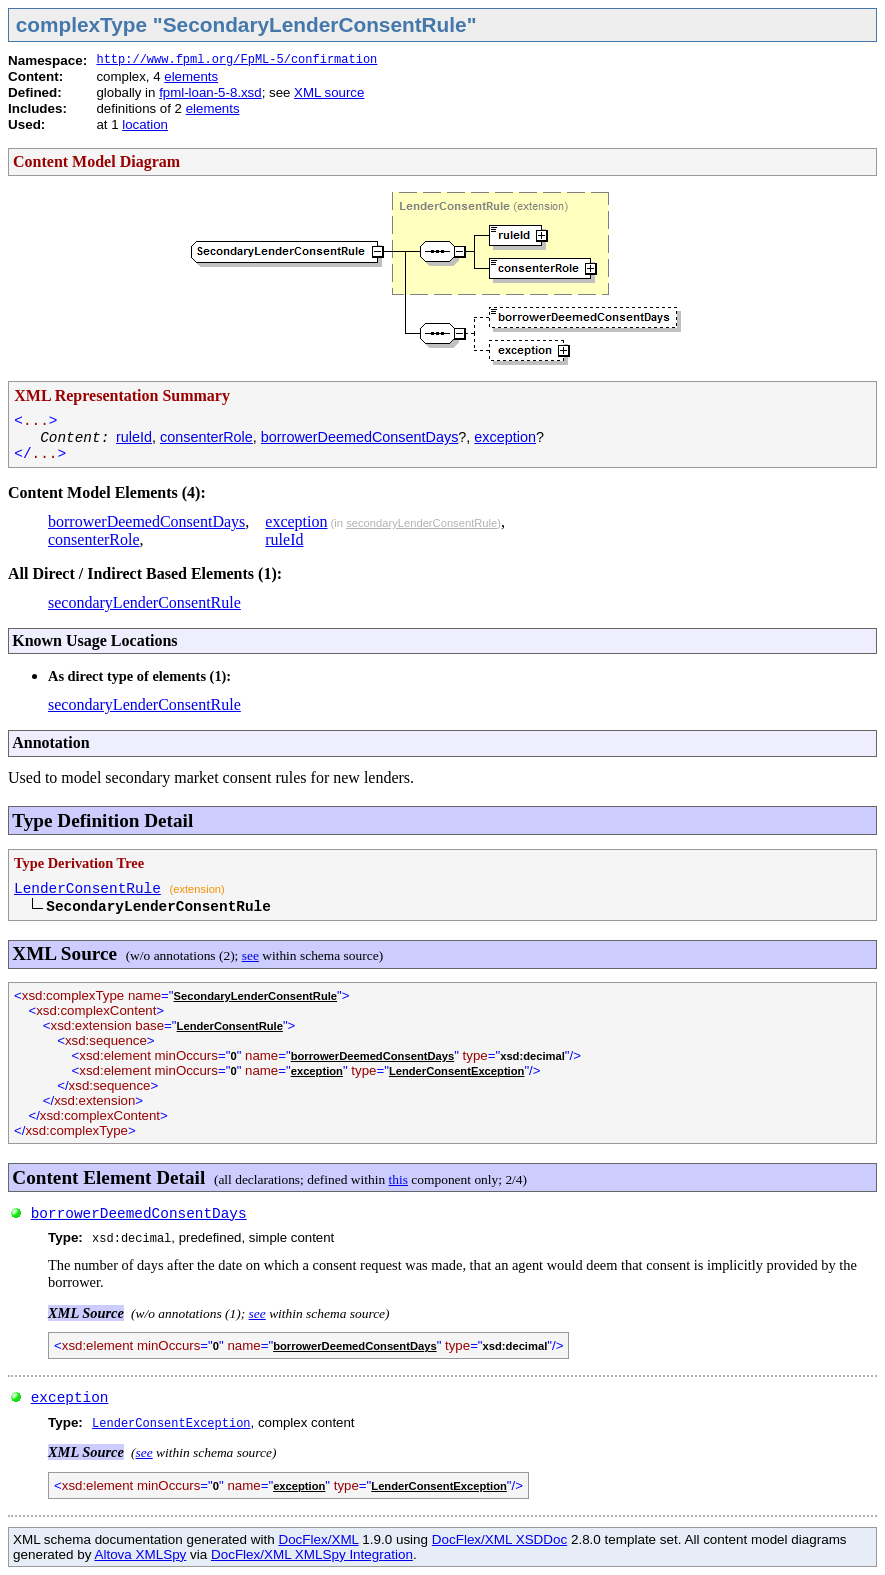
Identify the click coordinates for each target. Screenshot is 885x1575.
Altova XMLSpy (140, 1554)
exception (505, 437)
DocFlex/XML (318, 1539)
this (398, 1179)
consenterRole (206, 437)
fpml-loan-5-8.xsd (210, 92)
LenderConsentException (457, 1071)
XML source (329, 92)
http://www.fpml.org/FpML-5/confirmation (236, 60)
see (250, 955)
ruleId (134, 437)
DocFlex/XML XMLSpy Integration (312, 1554)
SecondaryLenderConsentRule (256, 996)
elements (191, 76)
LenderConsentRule (87, 889)
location (145, 124)
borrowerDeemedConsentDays (360, 437)
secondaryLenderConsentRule (421, 523)
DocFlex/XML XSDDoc (499, 1539)
